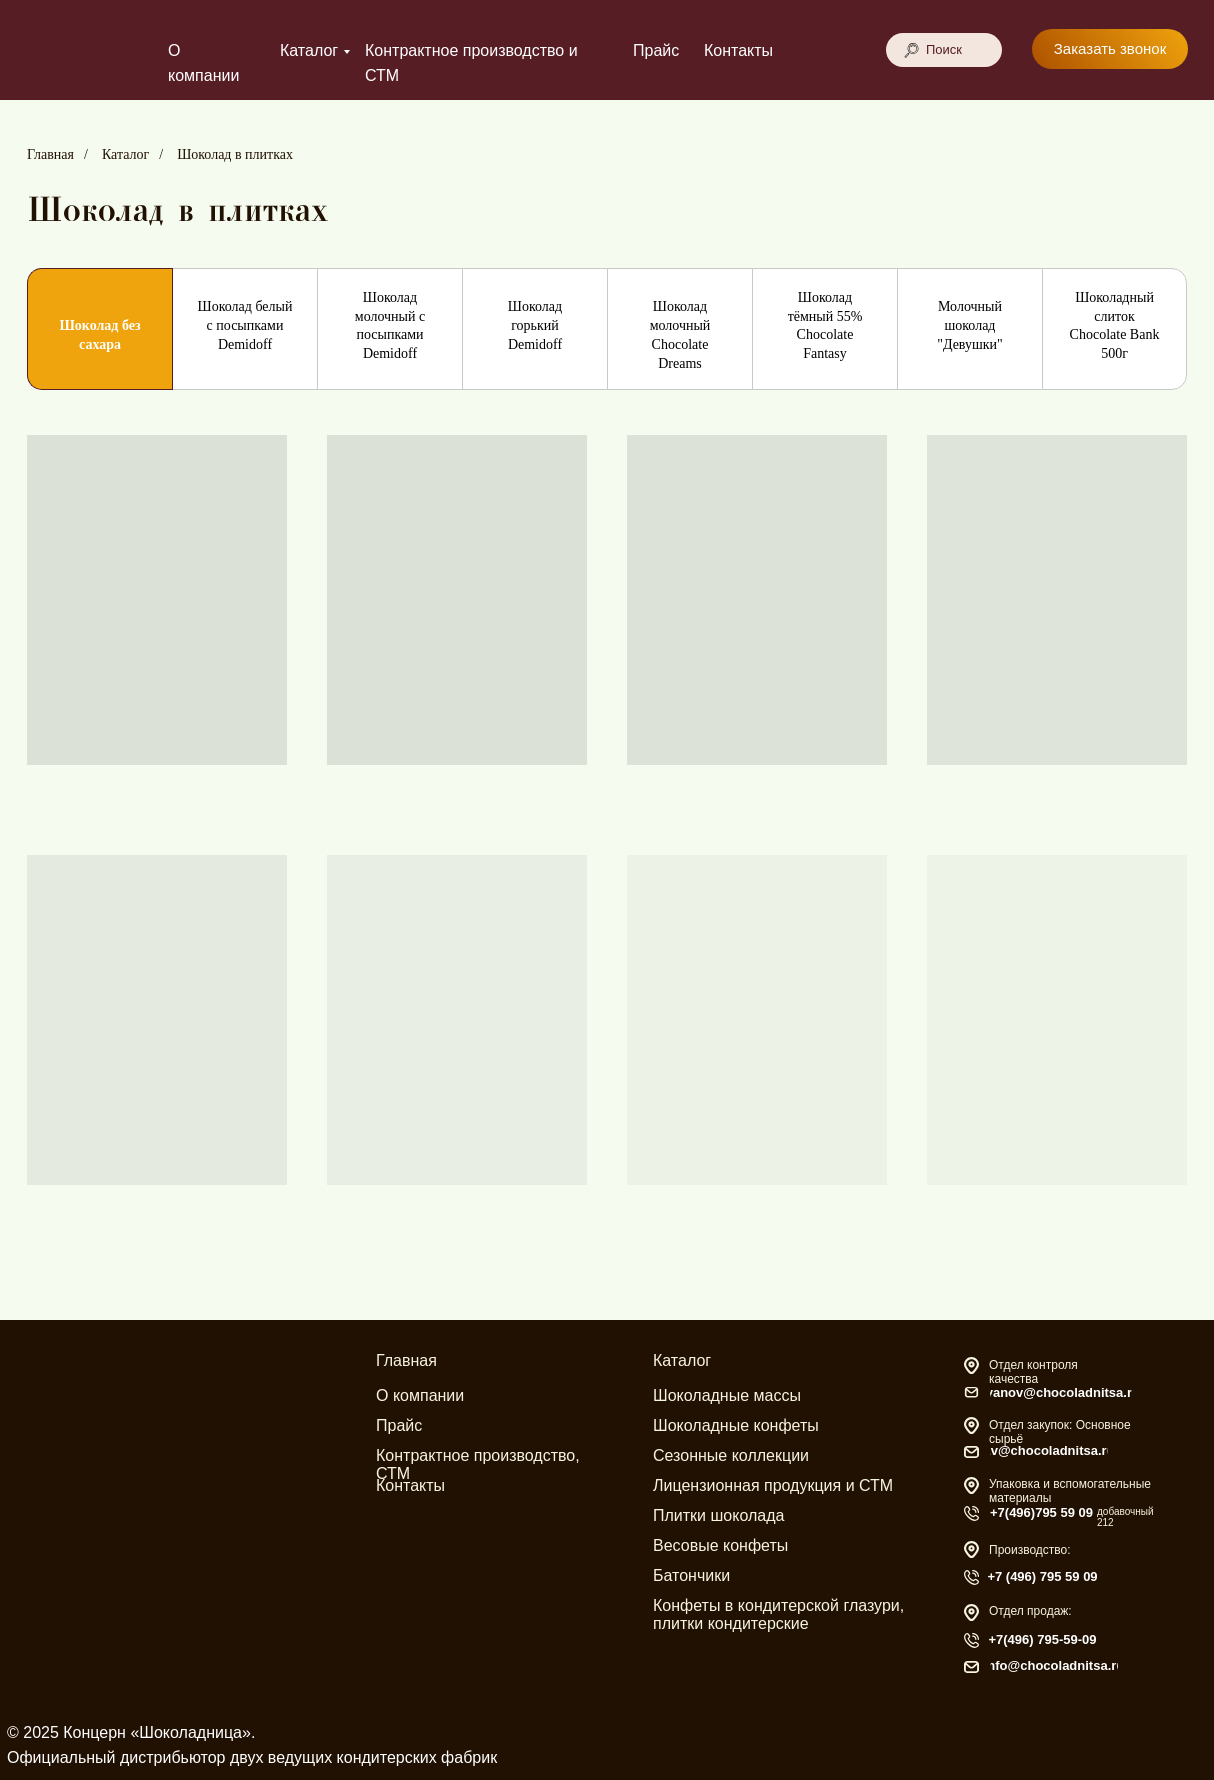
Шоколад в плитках (235, 154)
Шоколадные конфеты (736, 1425)
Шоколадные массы (727, 1395)
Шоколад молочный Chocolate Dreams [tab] (680, 335)
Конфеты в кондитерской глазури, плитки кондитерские (778, 1614)
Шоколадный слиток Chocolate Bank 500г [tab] (1115, 326)
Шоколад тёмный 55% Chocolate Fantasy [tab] (825, 326)
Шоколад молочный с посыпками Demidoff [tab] (390, 326)
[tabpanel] (607, 862)
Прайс (656, 50)
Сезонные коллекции (731, 1455)
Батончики (691, 1575)
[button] (1110, 49)
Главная (50, 154)
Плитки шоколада (718, 1515)
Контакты (738, 50)
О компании (420, 1395)
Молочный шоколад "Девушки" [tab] (970, 325)
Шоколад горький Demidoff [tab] (535, 325)
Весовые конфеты (720, 1545)
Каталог (309, 50)
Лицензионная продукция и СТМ (773, 1485)
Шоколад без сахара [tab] (99, 335)
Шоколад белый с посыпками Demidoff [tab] (245, 325)
